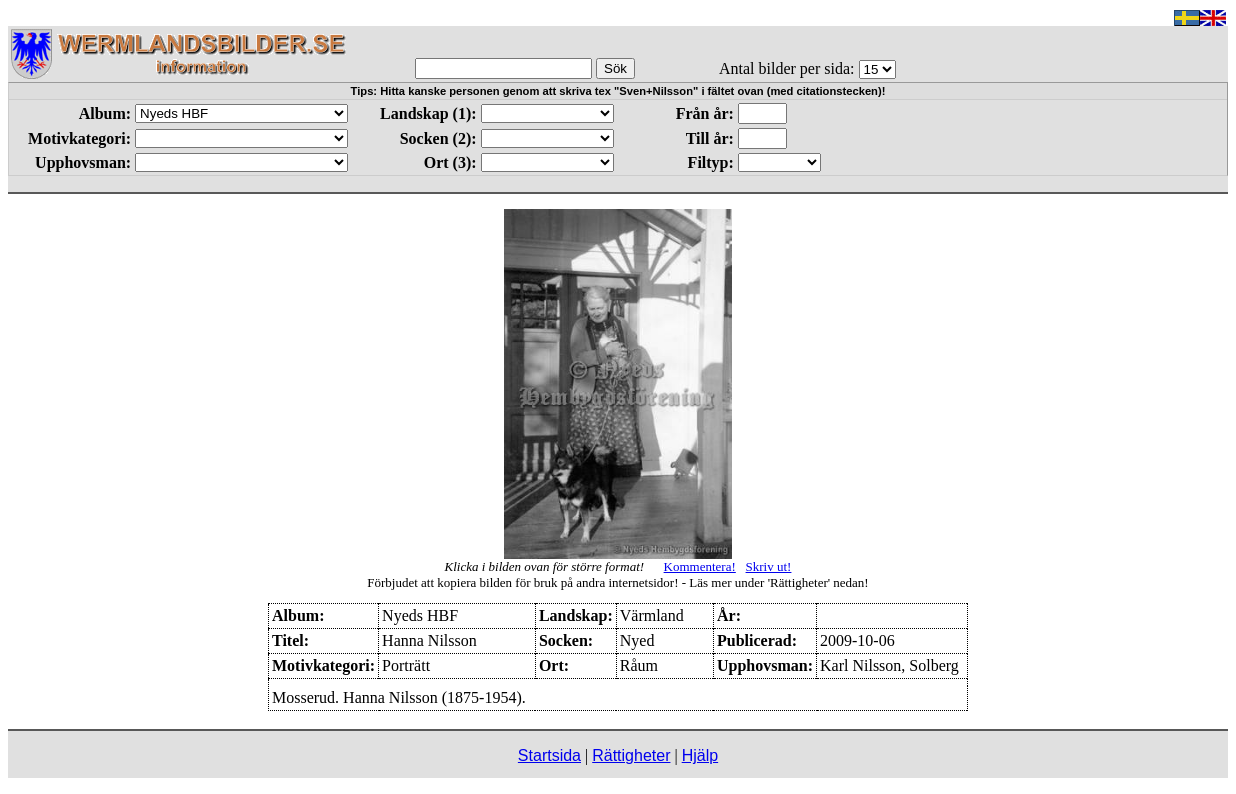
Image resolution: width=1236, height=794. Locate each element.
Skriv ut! (769, 566)
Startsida (549, 755)
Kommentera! (700, 566)
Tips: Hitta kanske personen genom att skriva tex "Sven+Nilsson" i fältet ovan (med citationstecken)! (618, 91)
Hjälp (700, 755)
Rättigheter (631, 755)
